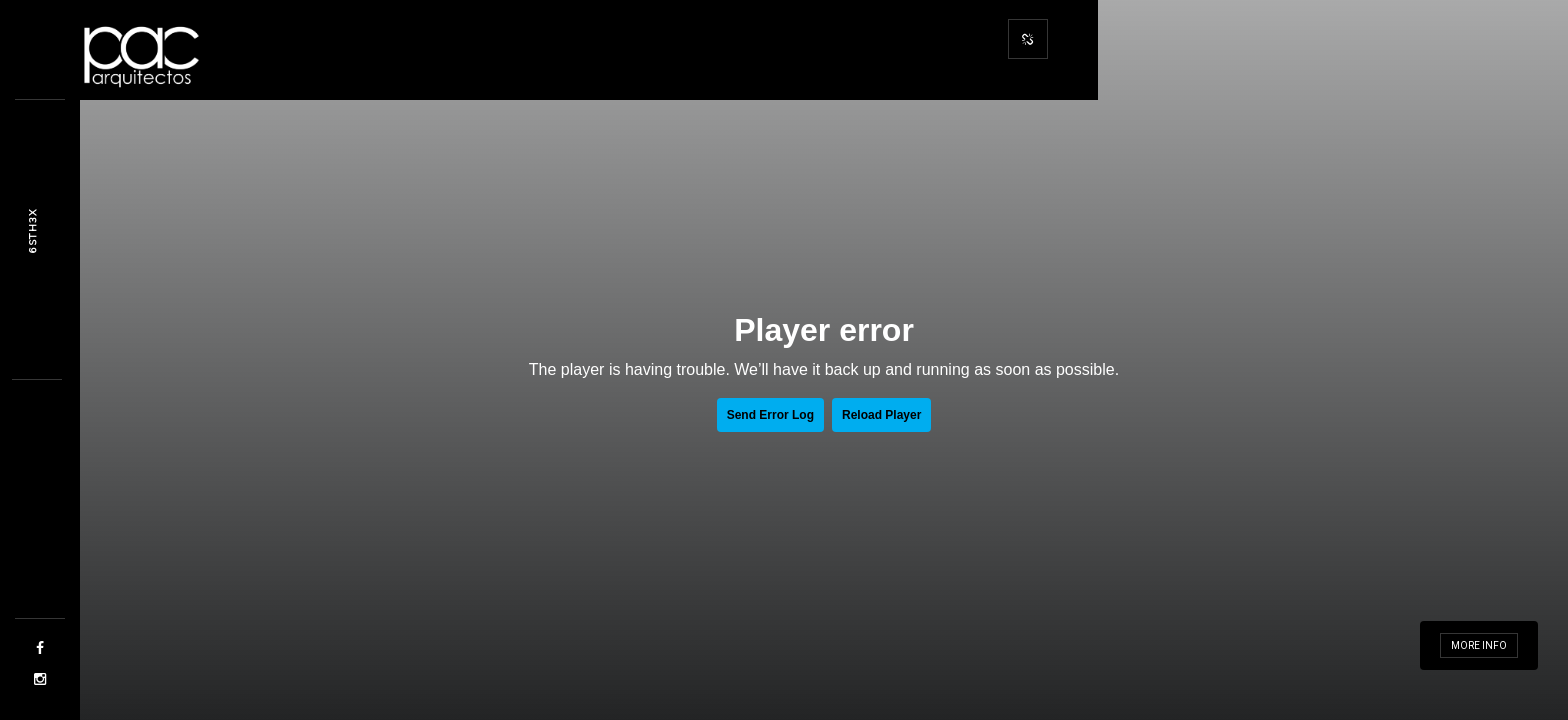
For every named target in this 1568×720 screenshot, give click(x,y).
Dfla (32, 230)
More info (1479, 645)
